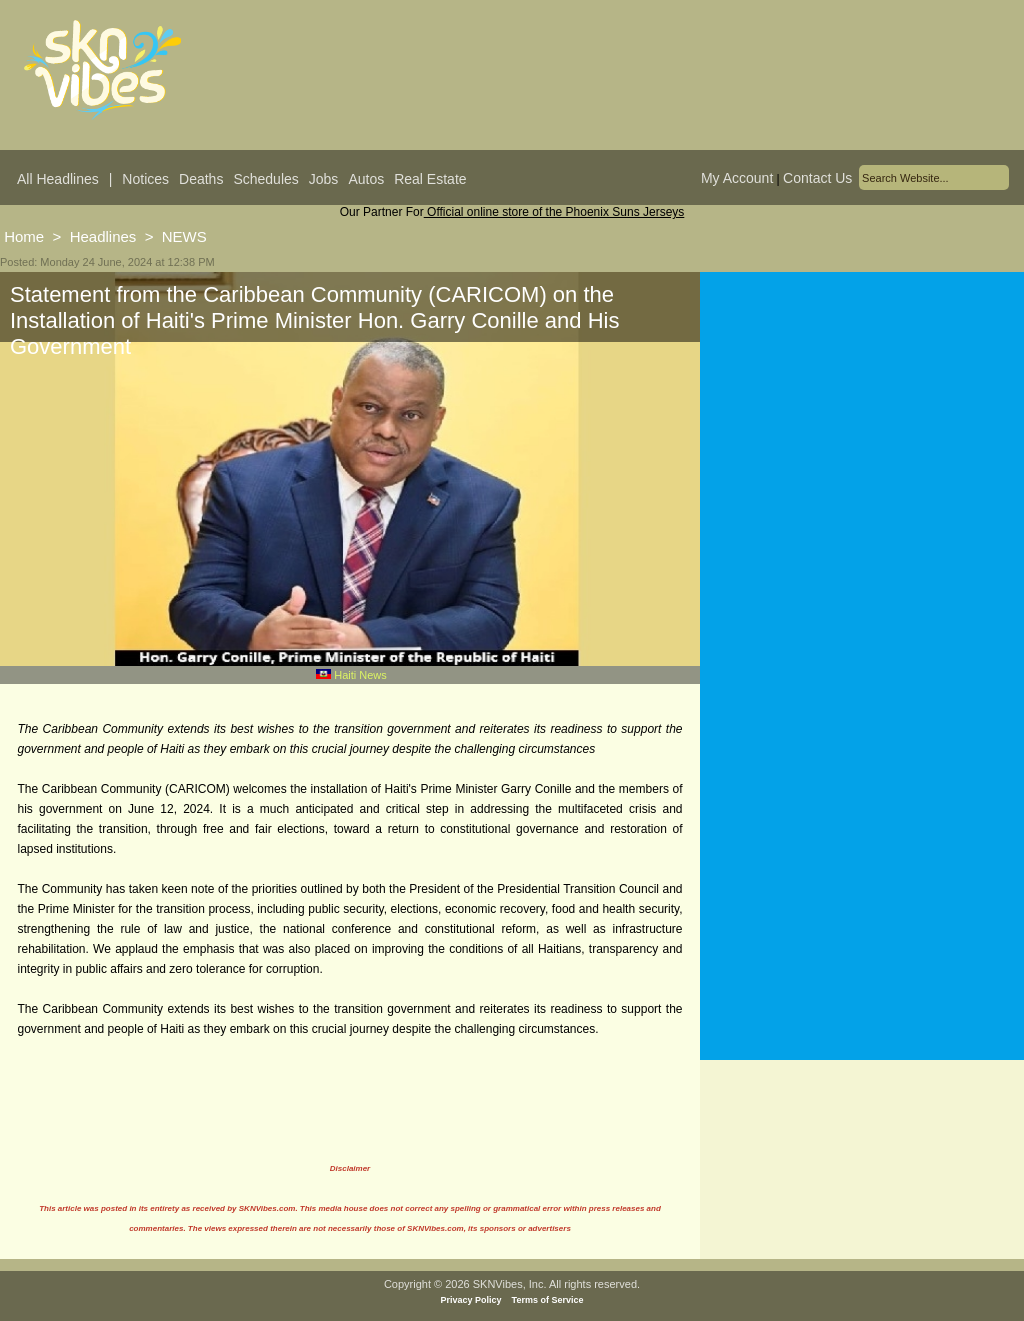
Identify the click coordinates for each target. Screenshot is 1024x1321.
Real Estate (430, 179)
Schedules (265, 179)
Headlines (103, 236)
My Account (737, 178)
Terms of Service (548, 1300)
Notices (145, 179)
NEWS (184, 236)
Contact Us (817, 178)
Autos (366, 179)
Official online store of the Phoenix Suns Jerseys (554, 212)
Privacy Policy (471, 1300)
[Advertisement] (862, 469)
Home (24, 236)
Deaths (201, 179)
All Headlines (58, 179)
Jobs (324, 179)
